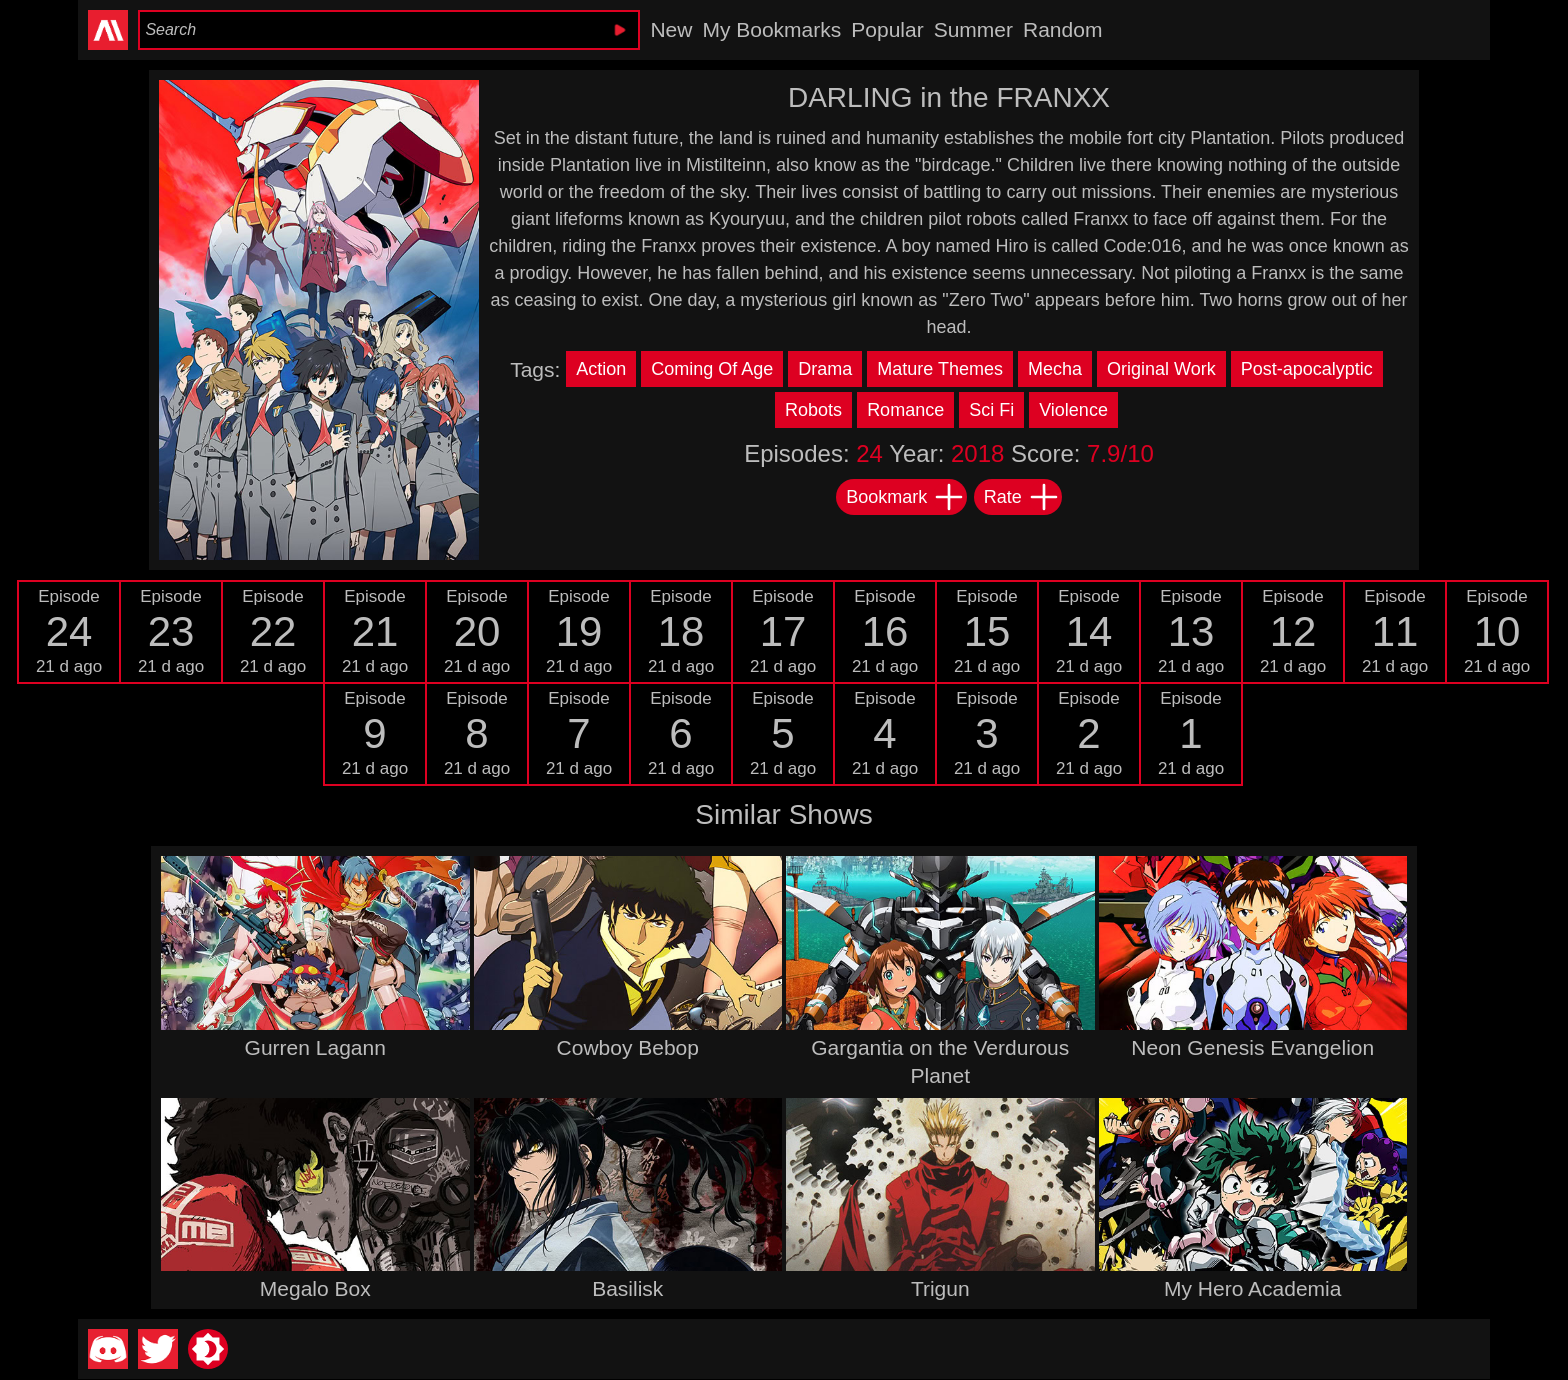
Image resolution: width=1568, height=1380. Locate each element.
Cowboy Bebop (628, 1047)
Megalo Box (315, 1288)
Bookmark (905, 497)
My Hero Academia (1252, 1288)
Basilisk (627, 1288)
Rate (1022, 497)
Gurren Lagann (315, 1047)
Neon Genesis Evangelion (1252, 1047)
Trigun (940, 1288)
